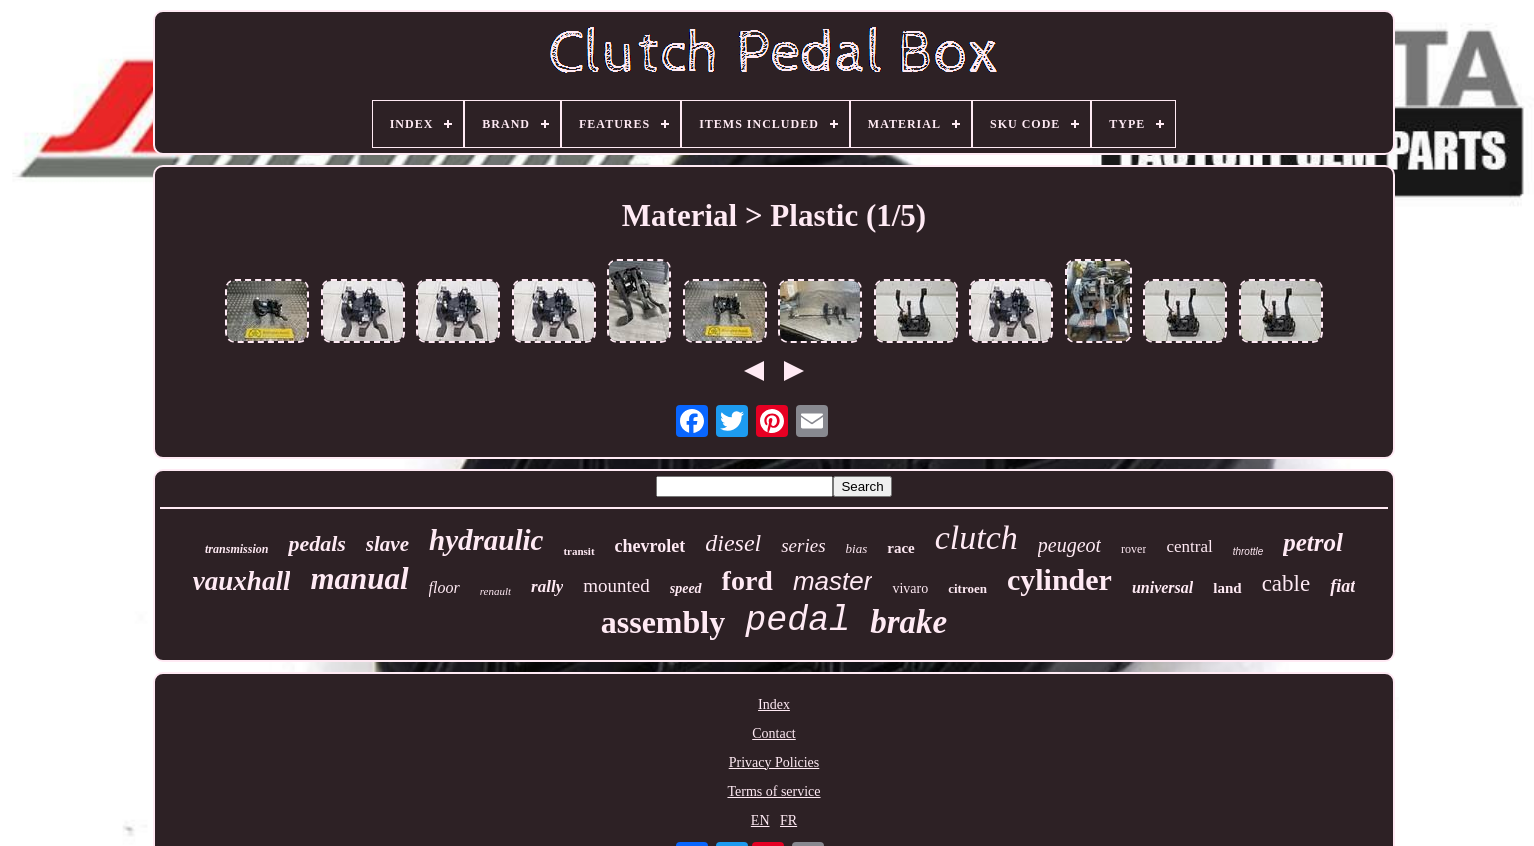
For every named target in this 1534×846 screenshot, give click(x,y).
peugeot (1069, 545)
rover (1133, 549)
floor (444, 587)
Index (774, 704)
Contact (774, 733)
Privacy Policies (774, 762)
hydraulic (486, 540)
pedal (797, 621)
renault (495, 591)
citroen (967, 588)
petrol (1313, 542)
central (1189, 546)
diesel (733, 543)
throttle (1248, 551)
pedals (316, 543)
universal (1162, 587)
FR (788, 820)
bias (857, 548)
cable (1286, 583)
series (803, 545)
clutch (976, 537)
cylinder (1059, 579)
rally (547, 586)
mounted (616, 585)
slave (387, 544)
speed (686, 588)
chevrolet (650, 546)
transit (578, 551)
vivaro (910, 588)
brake (908, 622)
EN (760, 820)
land (1227, 588)
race (900, 548)
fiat (1342, 586)
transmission (236, 549)
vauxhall (242, 581)
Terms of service (773, 791)
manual (359, 578)
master (832, 581)
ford (747, 580)
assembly (663, 622)
